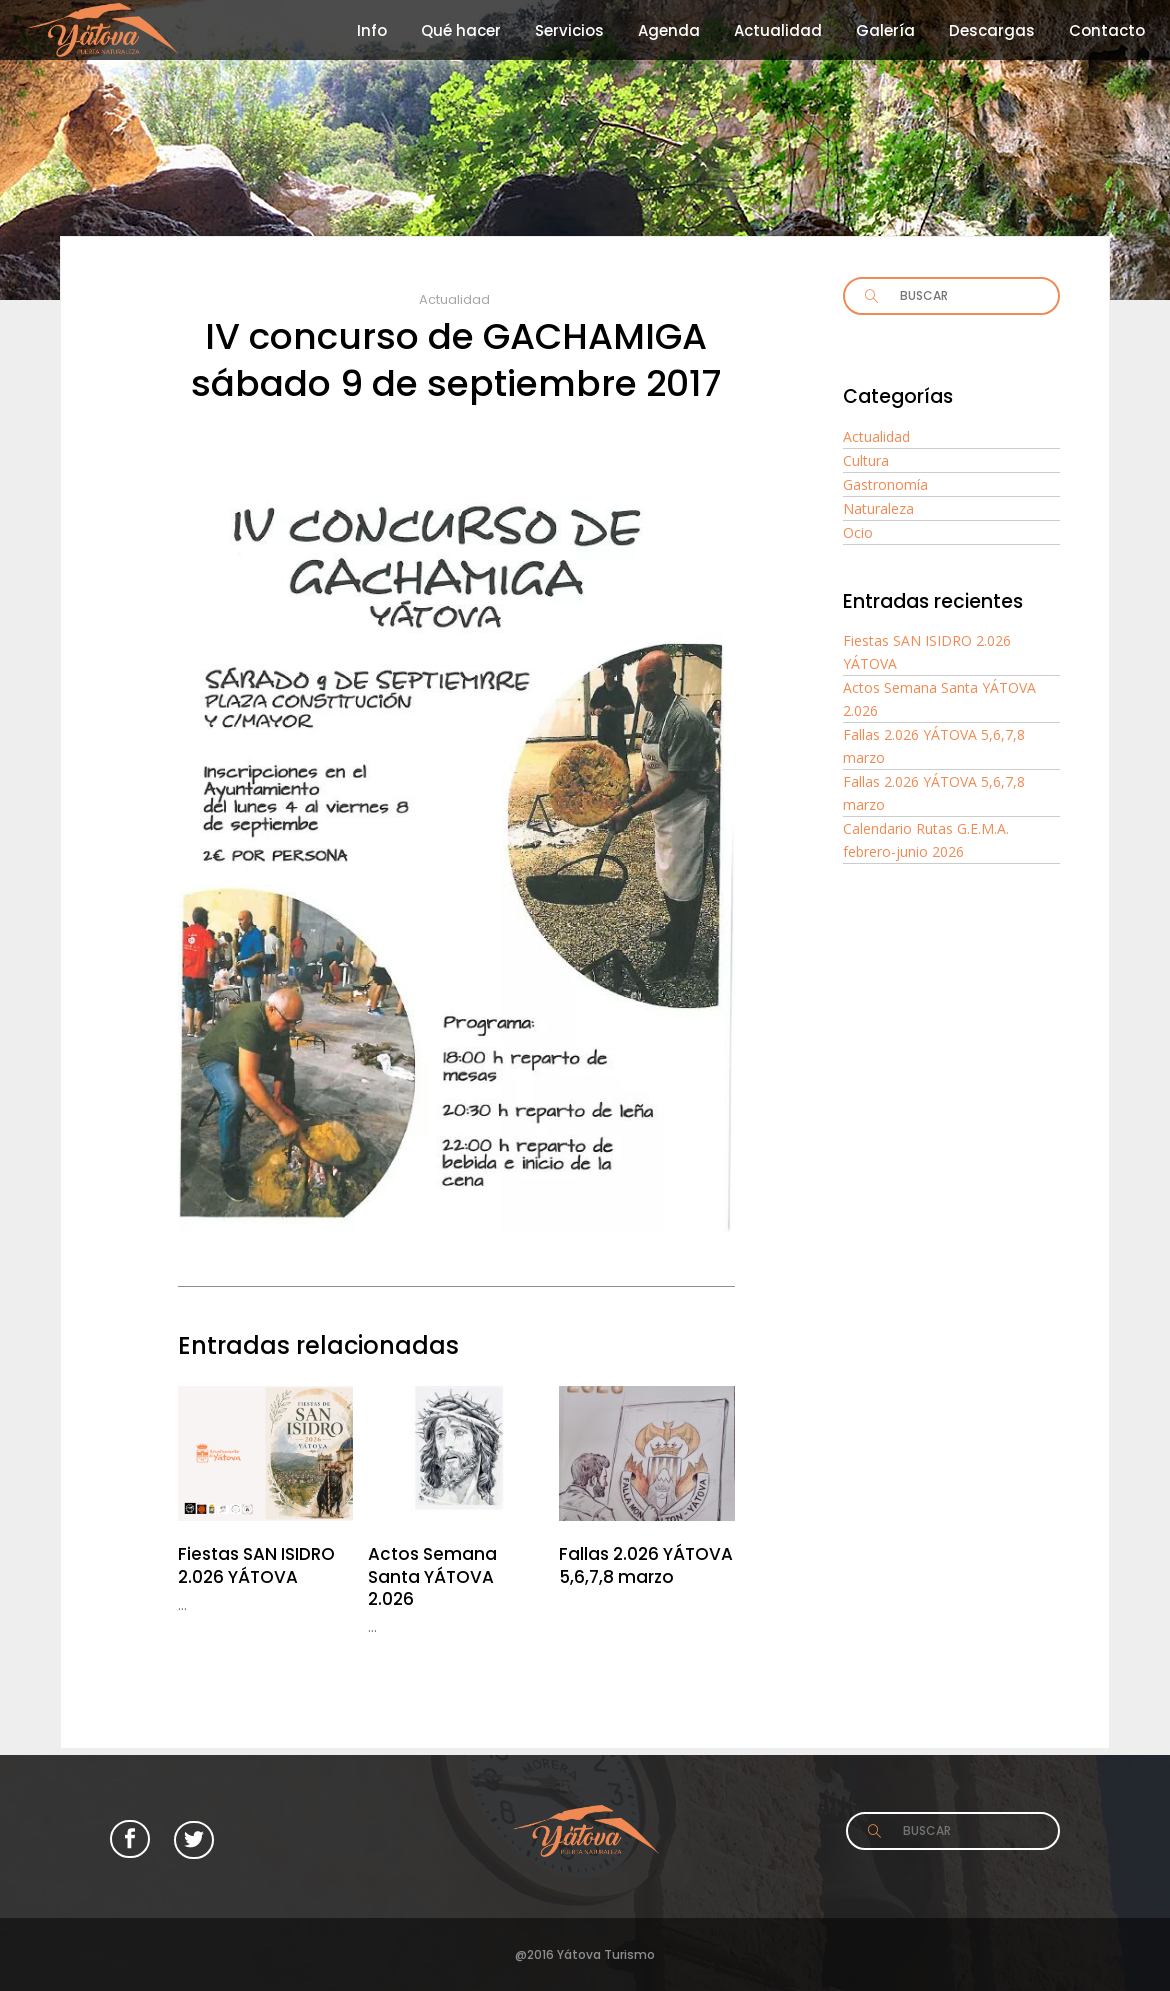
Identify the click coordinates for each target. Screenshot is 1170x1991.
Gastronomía (885, 484)
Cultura (866, 460)
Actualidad (454, 299)
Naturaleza (878, 508)
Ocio (858, 532)
